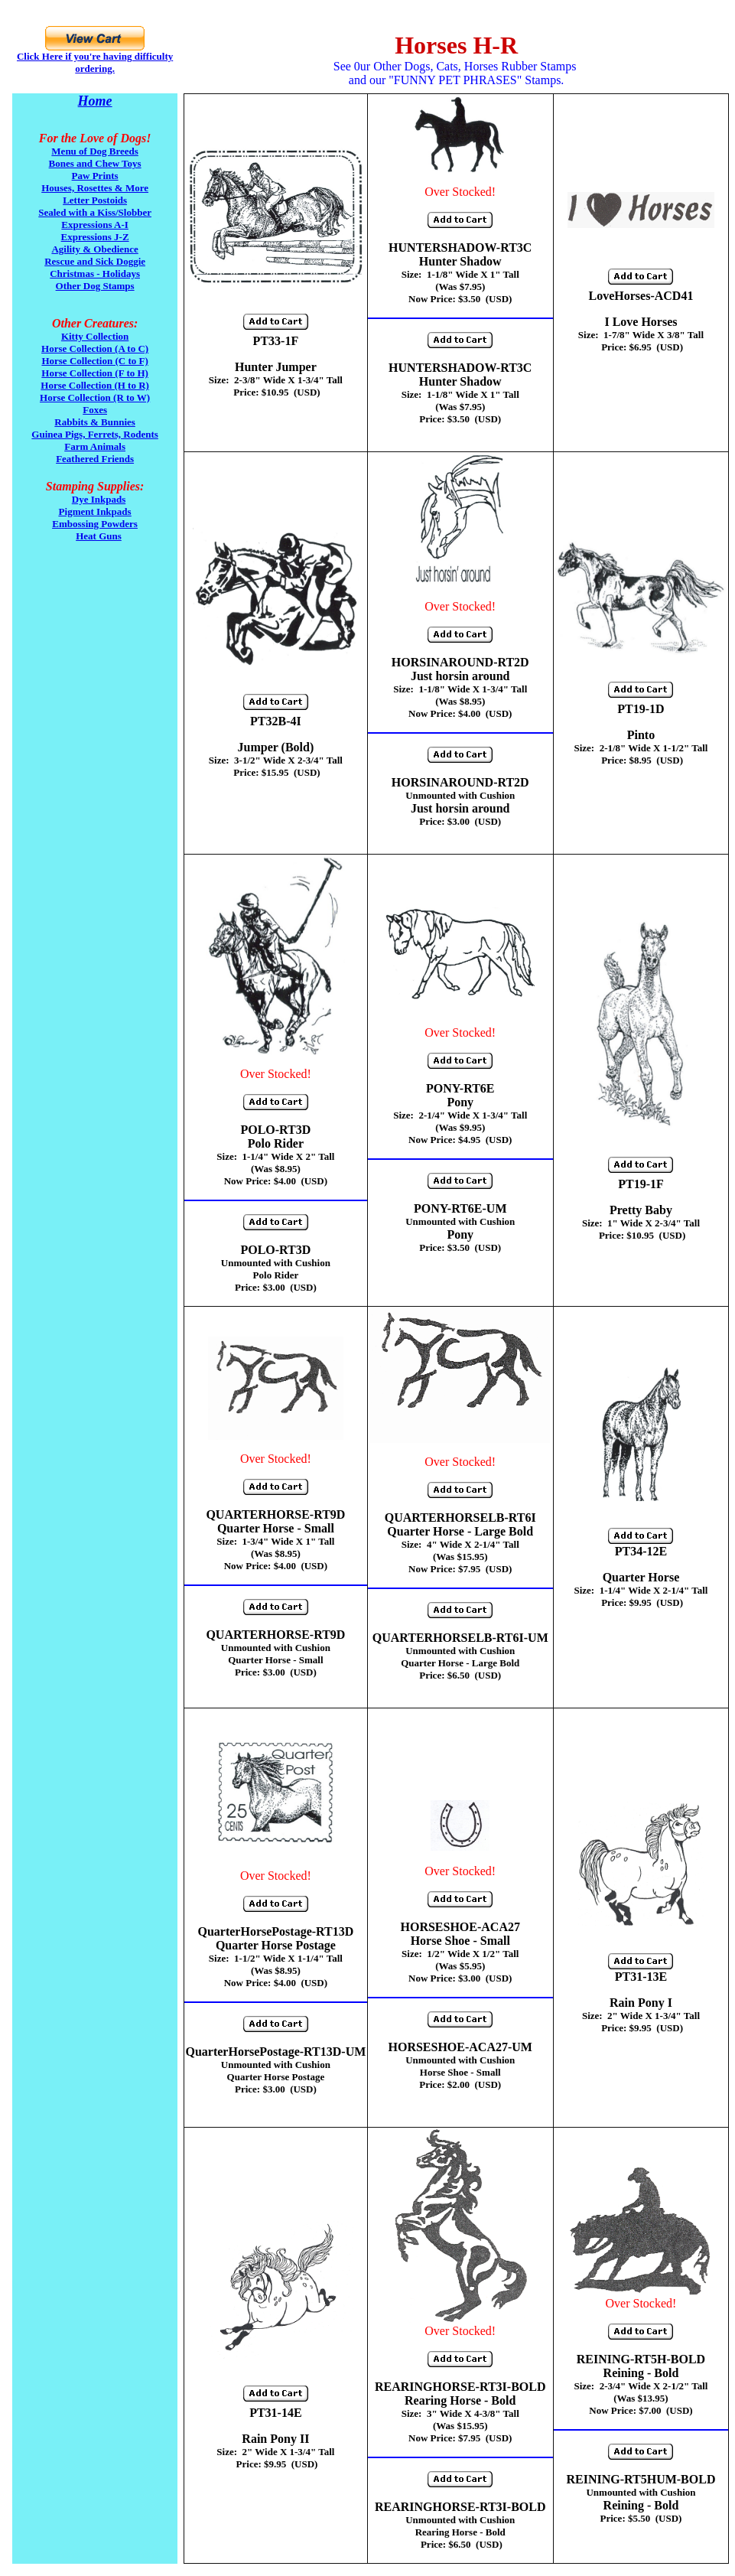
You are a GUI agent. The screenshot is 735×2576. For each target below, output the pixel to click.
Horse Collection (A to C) (94, 348)
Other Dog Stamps (95, 285)
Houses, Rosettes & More (94, 188)
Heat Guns (99, 536)
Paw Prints (95, 175)
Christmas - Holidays (95, 273)
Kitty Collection (94, 336)
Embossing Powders (95, 523)
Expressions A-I (94, 224)
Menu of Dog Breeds (94, 151)
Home (95, 101)
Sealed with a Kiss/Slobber (94, 212)
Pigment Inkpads (95, 511)
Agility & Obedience (94, 249)
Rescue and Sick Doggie (94, 261)
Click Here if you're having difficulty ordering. (95, 62)
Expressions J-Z (95, 237)
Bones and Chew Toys (95, 163)
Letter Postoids (95, 200)
